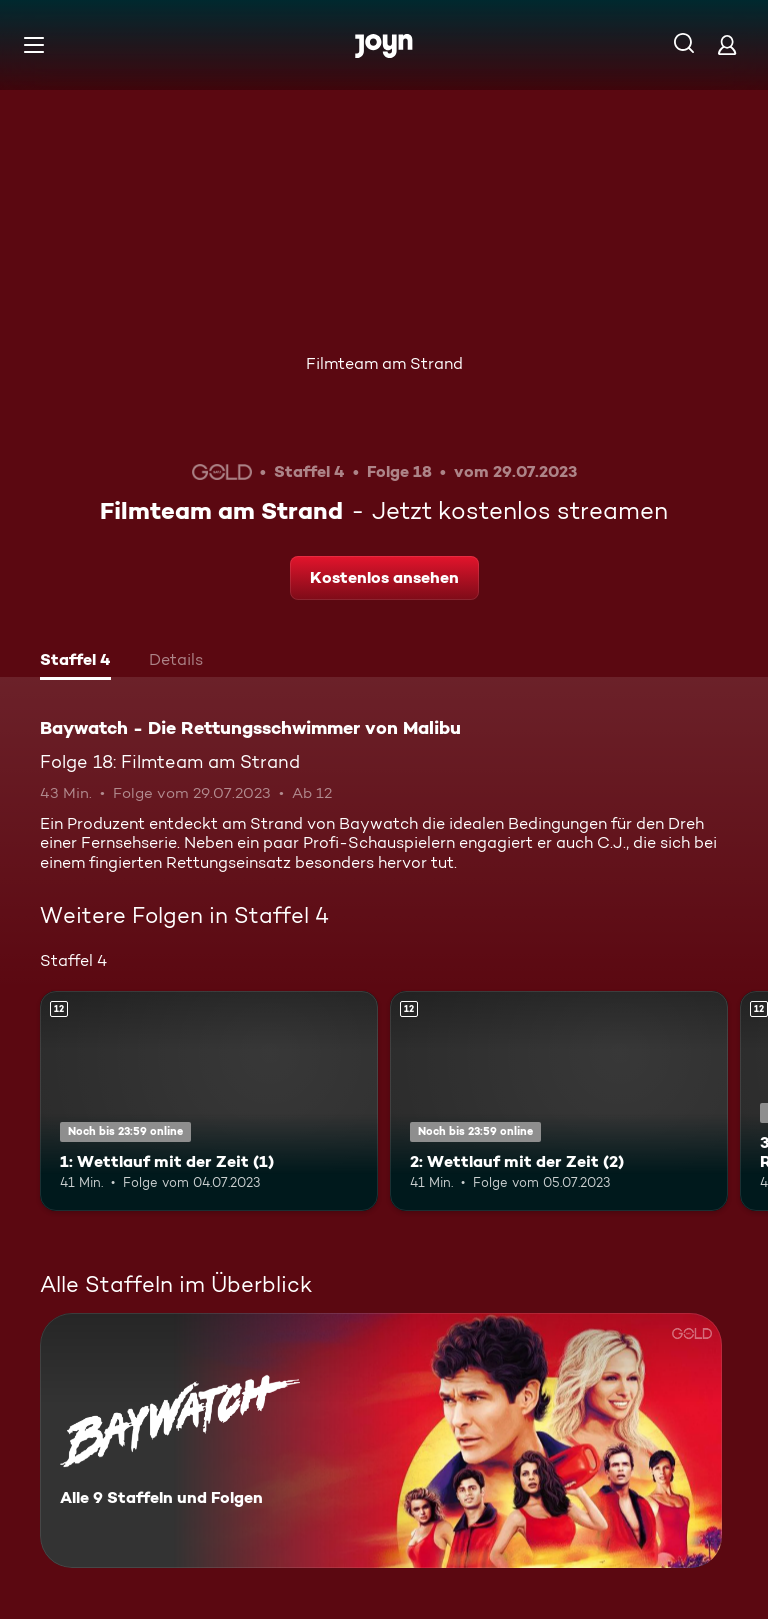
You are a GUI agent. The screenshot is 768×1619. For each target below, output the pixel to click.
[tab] (75, 662)
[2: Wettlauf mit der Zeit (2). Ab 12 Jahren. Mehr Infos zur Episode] (559, 1101)
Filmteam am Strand (384, 363)
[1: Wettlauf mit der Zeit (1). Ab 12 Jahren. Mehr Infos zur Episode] (209, 1101)
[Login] (727, 44)
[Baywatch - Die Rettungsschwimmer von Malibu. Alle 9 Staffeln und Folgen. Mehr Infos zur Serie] (381, 1440)
